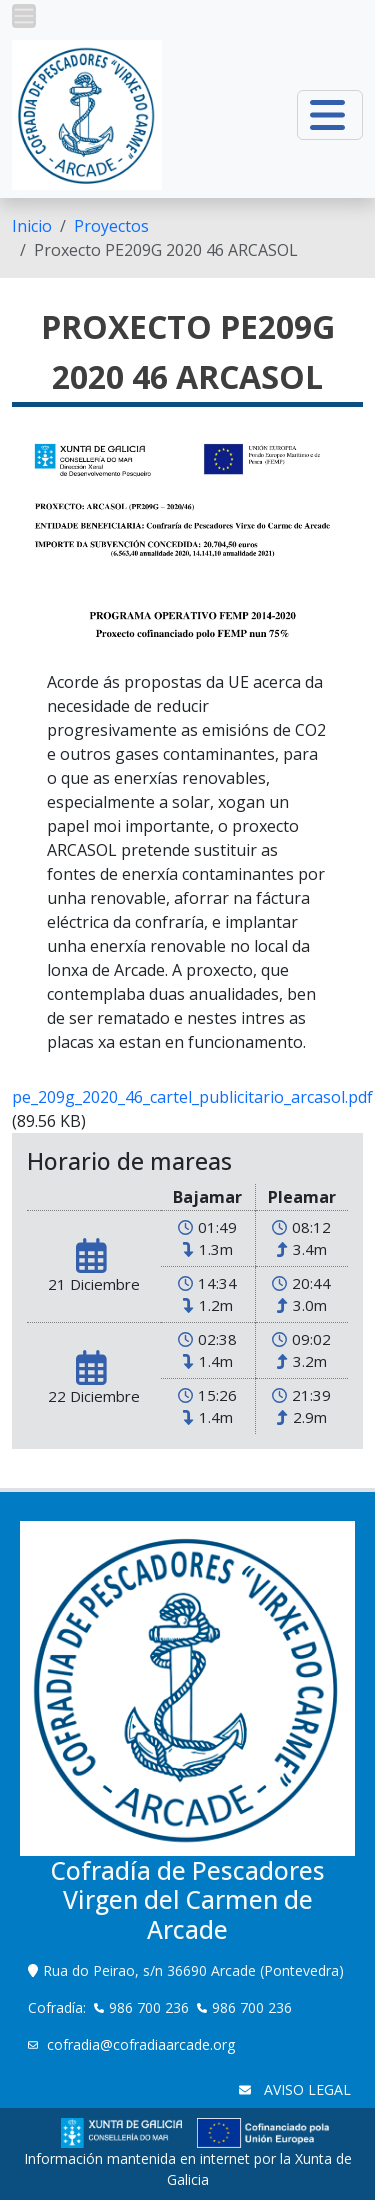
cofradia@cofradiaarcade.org (143, 2044)
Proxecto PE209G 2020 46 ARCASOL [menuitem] (166, 250)
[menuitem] (32, 226)
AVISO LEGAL (305, 2089)
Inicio (32, 226)
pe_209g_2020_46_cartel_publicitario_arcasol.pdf (192, 1097)
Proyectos (111, 226)
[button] (24, 16)
